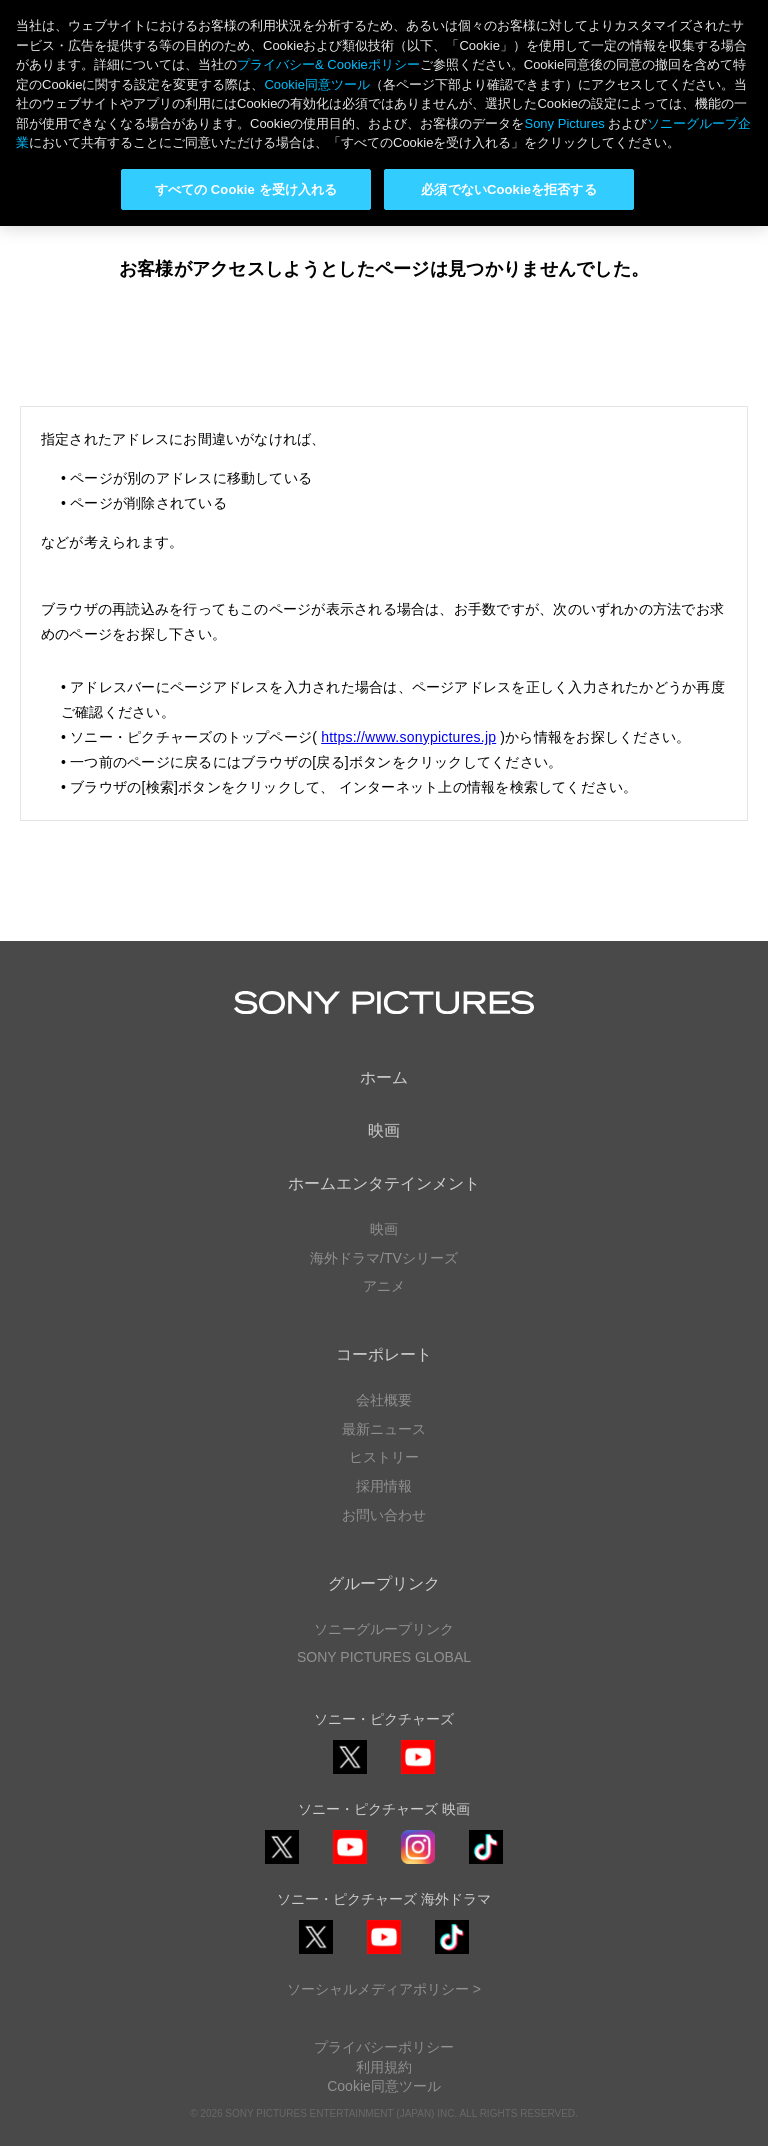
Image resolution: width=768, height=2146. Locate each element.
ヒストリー (384, 1457)
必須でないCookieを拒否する (508, 189)
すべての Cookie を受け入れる (246, 189)
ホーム (384, 1077)
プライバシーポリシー (384, 2047)
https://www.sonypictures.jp (408, 737)
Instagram (418, 1863)
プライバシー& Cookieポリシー (328, 64)
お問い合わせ (384, 1515)
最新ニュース (384, 1429)
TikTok (486, 1863)
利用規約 (384, 2067)
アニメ (384, 1286)
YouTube (418, 1773)
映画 (384, 1130)
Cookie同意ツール (384, 2086)
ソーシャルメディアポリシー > (384, 1989)
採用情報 (384, 1486)
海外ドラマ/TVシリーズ (384, 1258)
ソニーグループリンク (384, 1629)
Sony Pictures (564, 123)
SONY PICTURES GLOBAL (384, 1657)
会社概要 (384, 1400)
